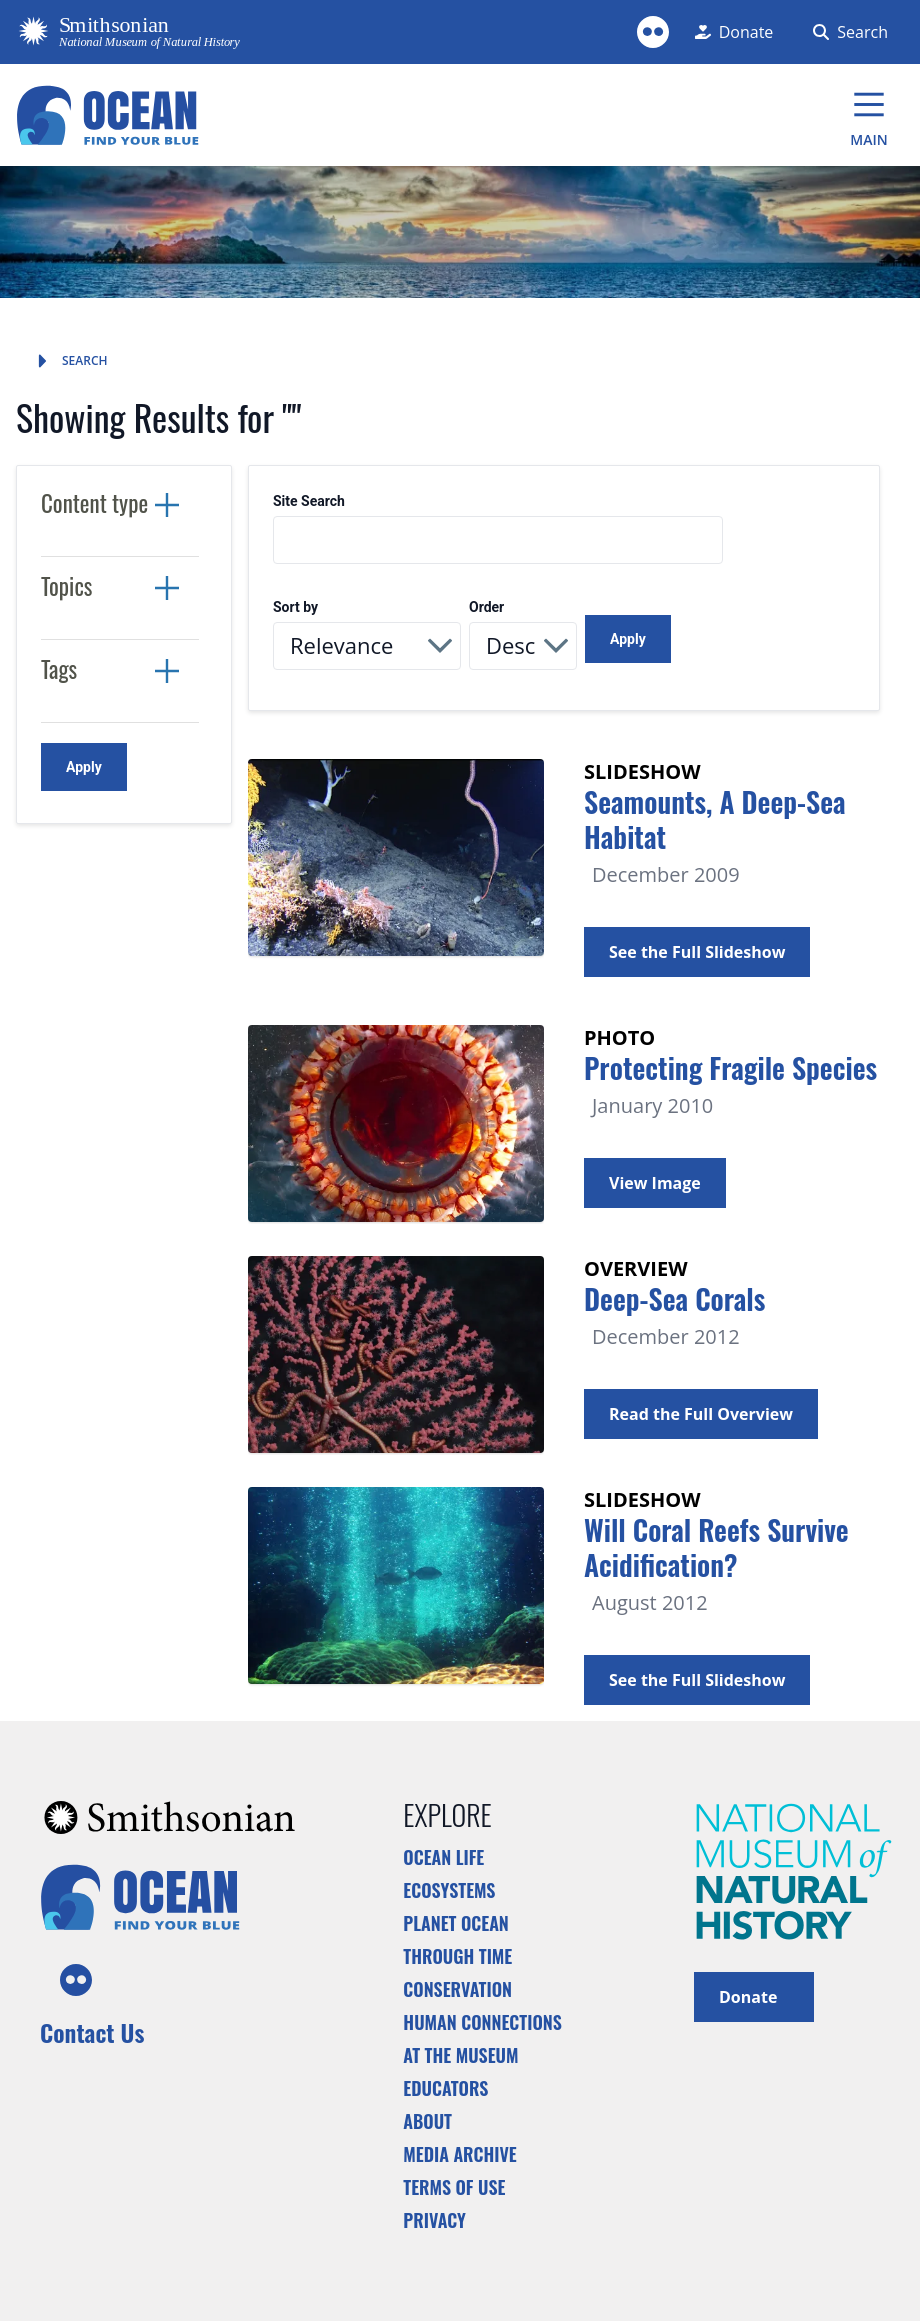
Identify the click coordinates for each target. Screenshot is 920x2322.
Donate (754, 1995)
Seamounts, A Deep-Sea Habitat (715, 819)
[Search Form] (846, 32)
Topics (66, 586)
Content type (94, 503)
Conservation (457, 1989)
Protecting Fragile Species (730, 1067)
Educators (445, 2088)
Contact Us (92, 2032)
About (427, 2121)
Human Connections (482, 2022)
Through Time (457, 1956)
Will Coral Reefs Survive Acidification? (716, 1547)
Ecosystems (449, 1890)
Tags (59, 669)
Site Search (309, 501)
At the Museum (460, 2055)
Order (486, 607)
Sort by (295, 607)
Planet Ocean (456, 1923)
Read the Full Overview (701, 1414)
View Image (655, 1183)
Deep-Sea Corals (674, 1298)
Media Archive (459, 2154)
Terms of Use (454, 2187)
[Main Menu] (869, 115)
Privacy (434, 2220)
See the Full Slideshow (697, 952)
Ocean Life (443, 1857)
